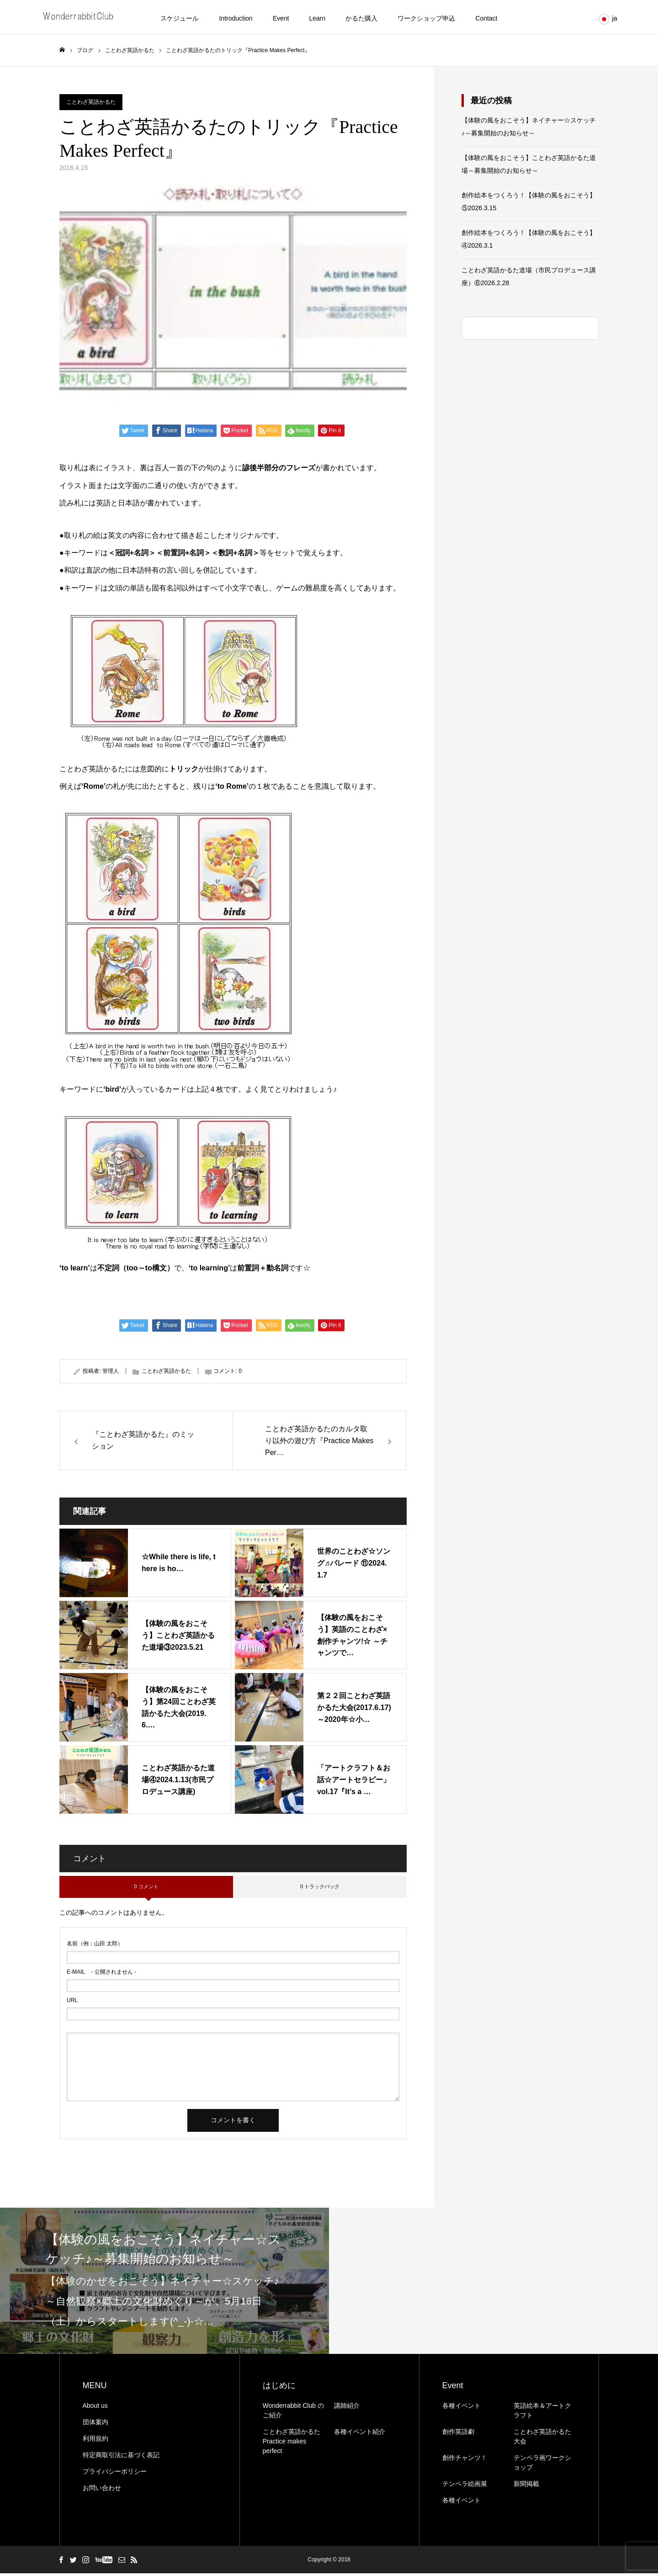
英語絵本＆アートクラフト (542, 2413)
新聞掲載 (526, 2486)
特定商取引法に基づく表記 (121, 2457)
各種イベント (461, 2408)
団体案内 (95, 2424)
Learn (317, 18)
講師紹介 (347, 2408)
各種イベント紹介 (359, 2434)
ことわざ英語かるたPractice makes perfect (291, 2444)
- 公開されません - (101, 1974)
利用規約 (95, 2441)
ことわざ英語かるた (91, 104)
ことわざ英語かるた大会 (542, 2439)
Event (281, 18)
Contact (486, 18)
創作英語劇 (458, 2434)
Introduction (235, 18)
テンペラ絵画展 (464, 2486)
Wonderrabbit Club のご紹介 (293, 2413)
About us (95, 2408)
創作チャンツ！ (464, 2460)
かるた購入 (361, 18)
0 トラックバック (320, 1889)
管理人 (110, 1373)
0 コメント (146, 1889)
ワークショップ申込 (426, 18)
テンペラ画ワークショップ (542, 2465)
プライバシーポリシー (115, 2474)
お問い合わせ (102, 2490)
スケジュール (179, 18)
